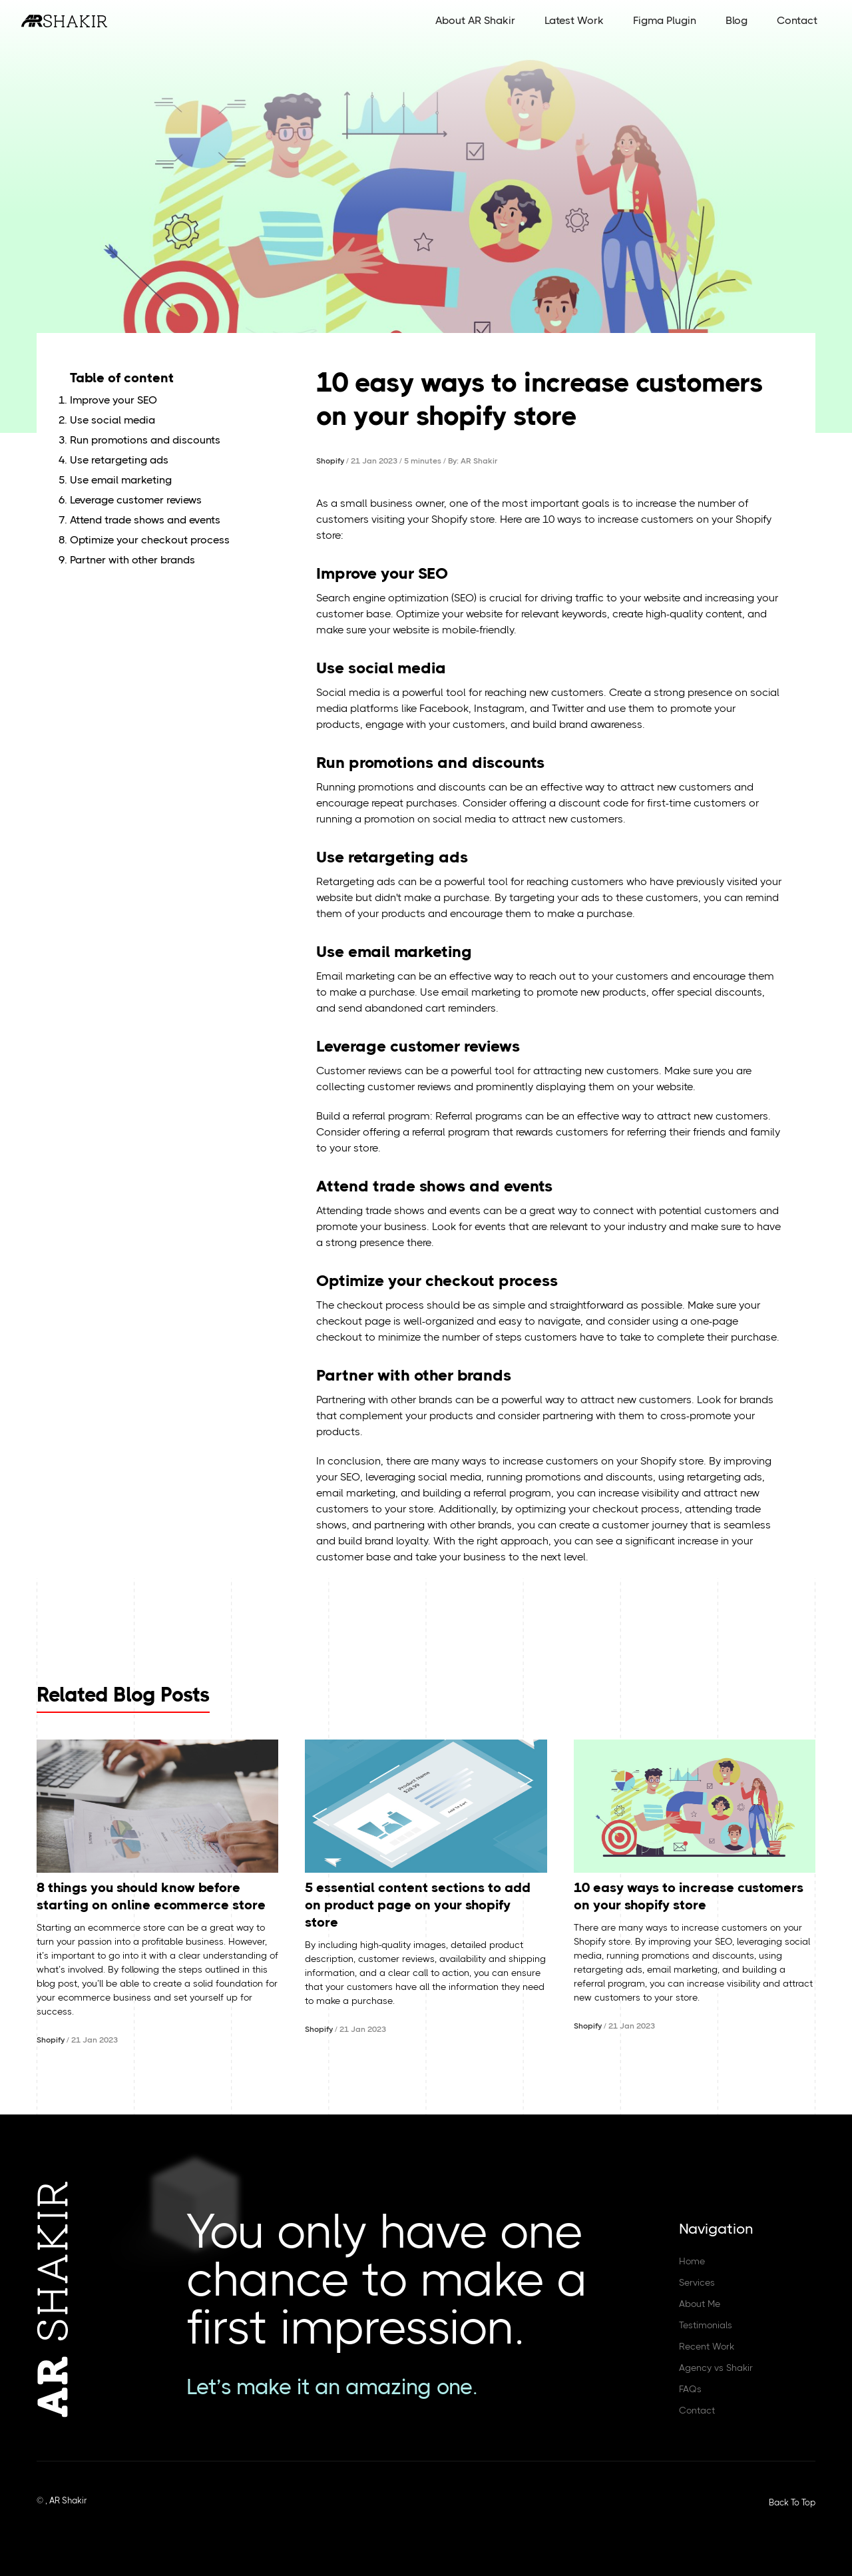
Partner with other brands (132, 559)
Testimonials (705, 2325)
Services (697, 2282)
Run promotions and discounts (145, 440)
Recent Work (706, 2346)
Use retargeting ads (119, 460)
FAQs (690, 2389)
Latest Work (574, 20)
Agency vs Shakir (716, 2367)
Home (692, 2261)
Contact (797, 20)
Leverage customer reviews (136, 499)
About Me (699, 2303)
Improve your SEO (113, 400)
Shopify (330, 461)
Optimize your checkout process (150, 539)
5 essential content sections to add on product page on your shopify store (418, 1905)
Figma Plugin (664, 20)
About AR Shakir (475, 20)
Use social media (112, 420)
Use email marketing (121, 480)
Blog (736, 20)
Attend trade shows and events (145, 519)
